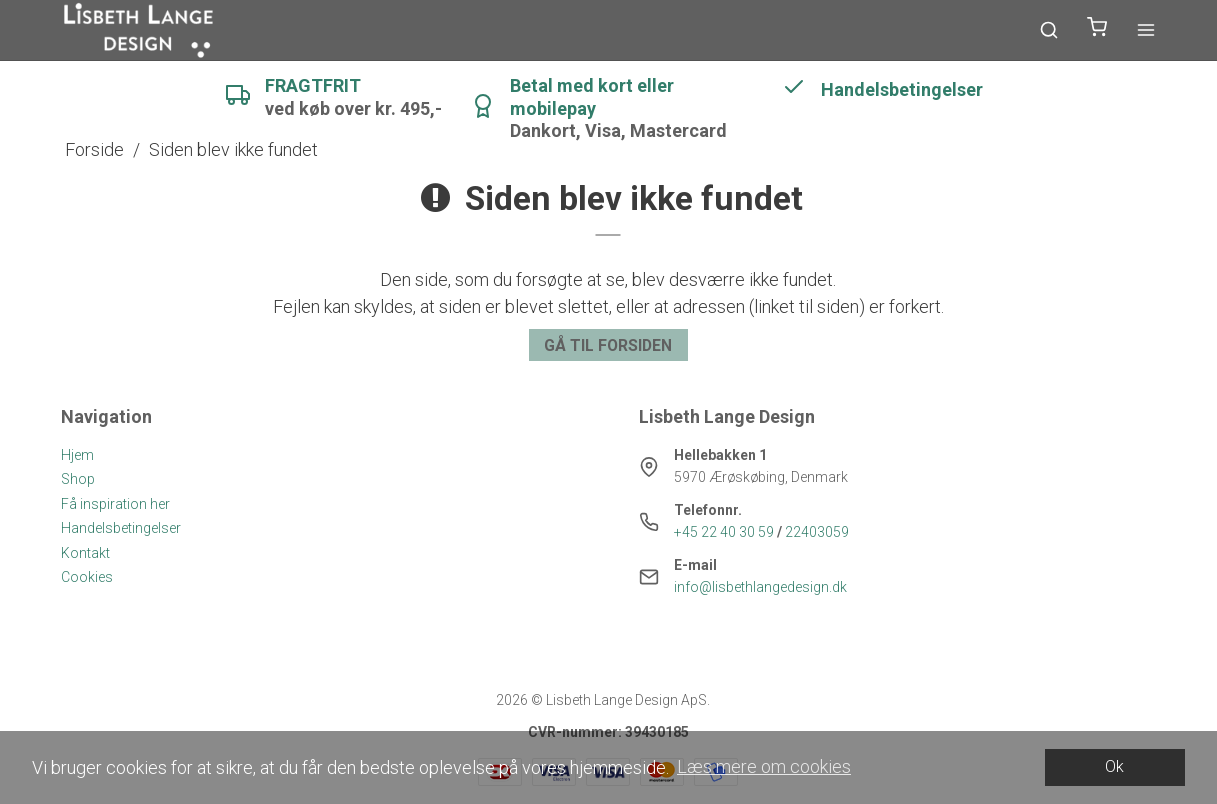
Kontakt (85, 553)
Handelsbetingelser (121, 528)
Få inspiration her (115, 504)
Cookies (87, 577)
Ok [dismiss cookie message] (1114, 766)
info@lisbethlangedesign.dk (760, 587)
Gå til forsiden (608, 345)
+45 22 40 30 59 (724, 532)
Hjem (77, 455)
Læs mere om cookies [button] (764, 766)
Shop (78, 479)
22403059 (817, 532)
